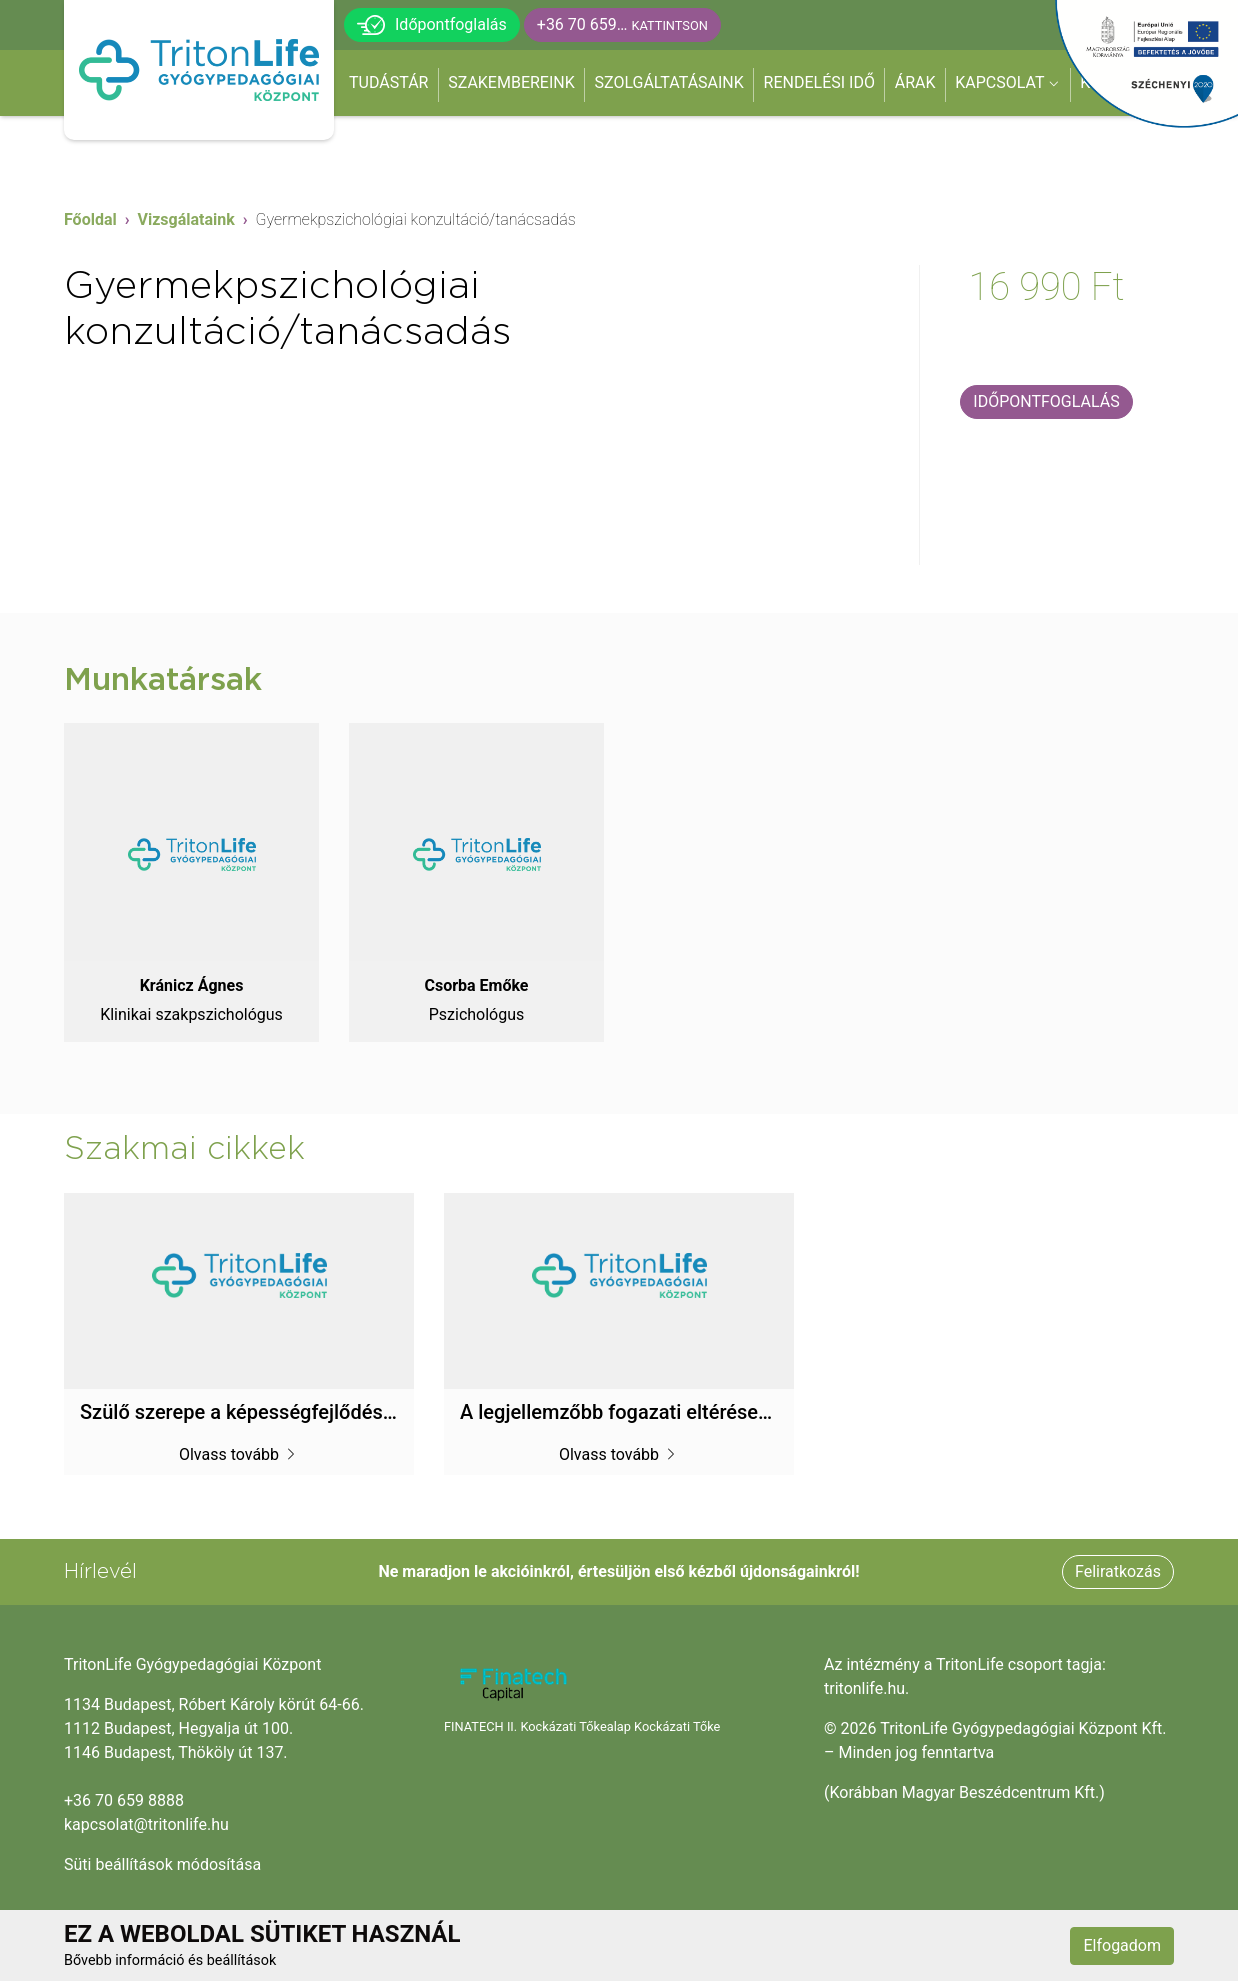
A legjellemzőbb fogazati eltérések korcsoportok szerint (709, 1412)
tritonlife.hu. (866, 1688)
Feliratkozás (1118, 1571)
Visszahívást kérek (1046, 351)
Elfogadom (1122, 1945)
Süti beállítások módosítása (162, 1864)
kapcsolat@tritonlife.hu (146, 1824)
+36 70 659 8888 (124, 1800)
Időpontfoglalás (432, 25)
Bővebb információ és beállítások (170, 1960)
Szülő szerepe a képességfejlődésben (248, 1412)
